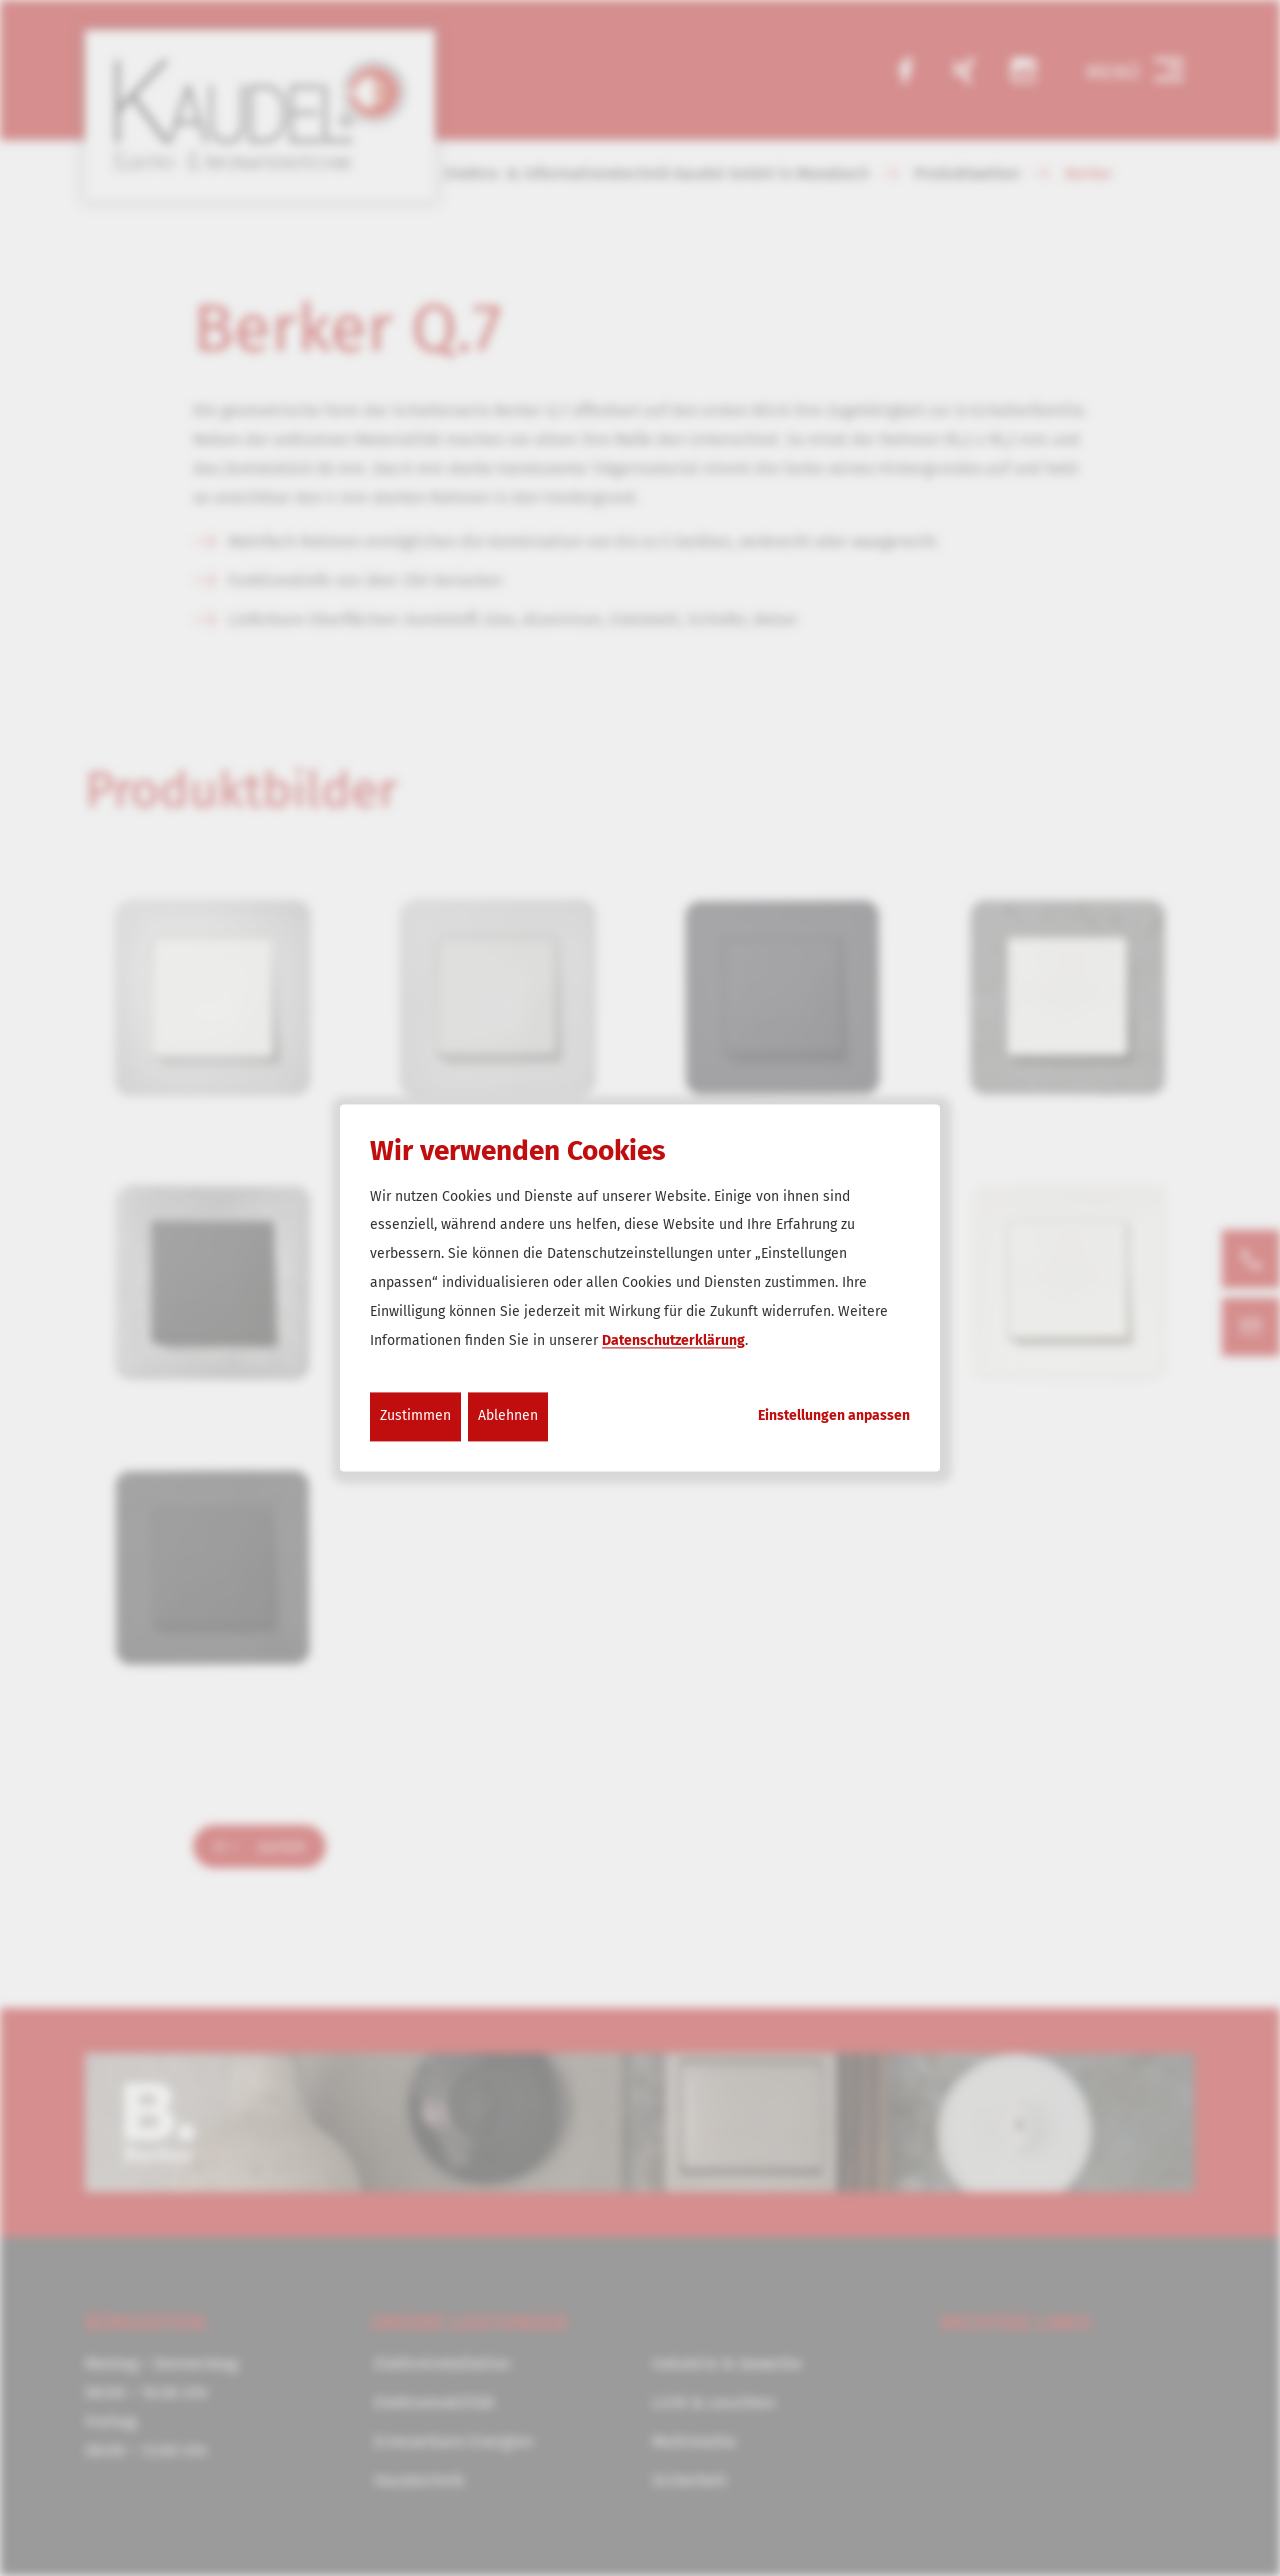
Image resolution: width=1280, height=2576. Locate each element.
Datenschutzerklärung (673, 1340)
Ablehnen (508, 1416)
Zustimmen (415, 1416)
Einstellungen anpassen (834, 1417)
